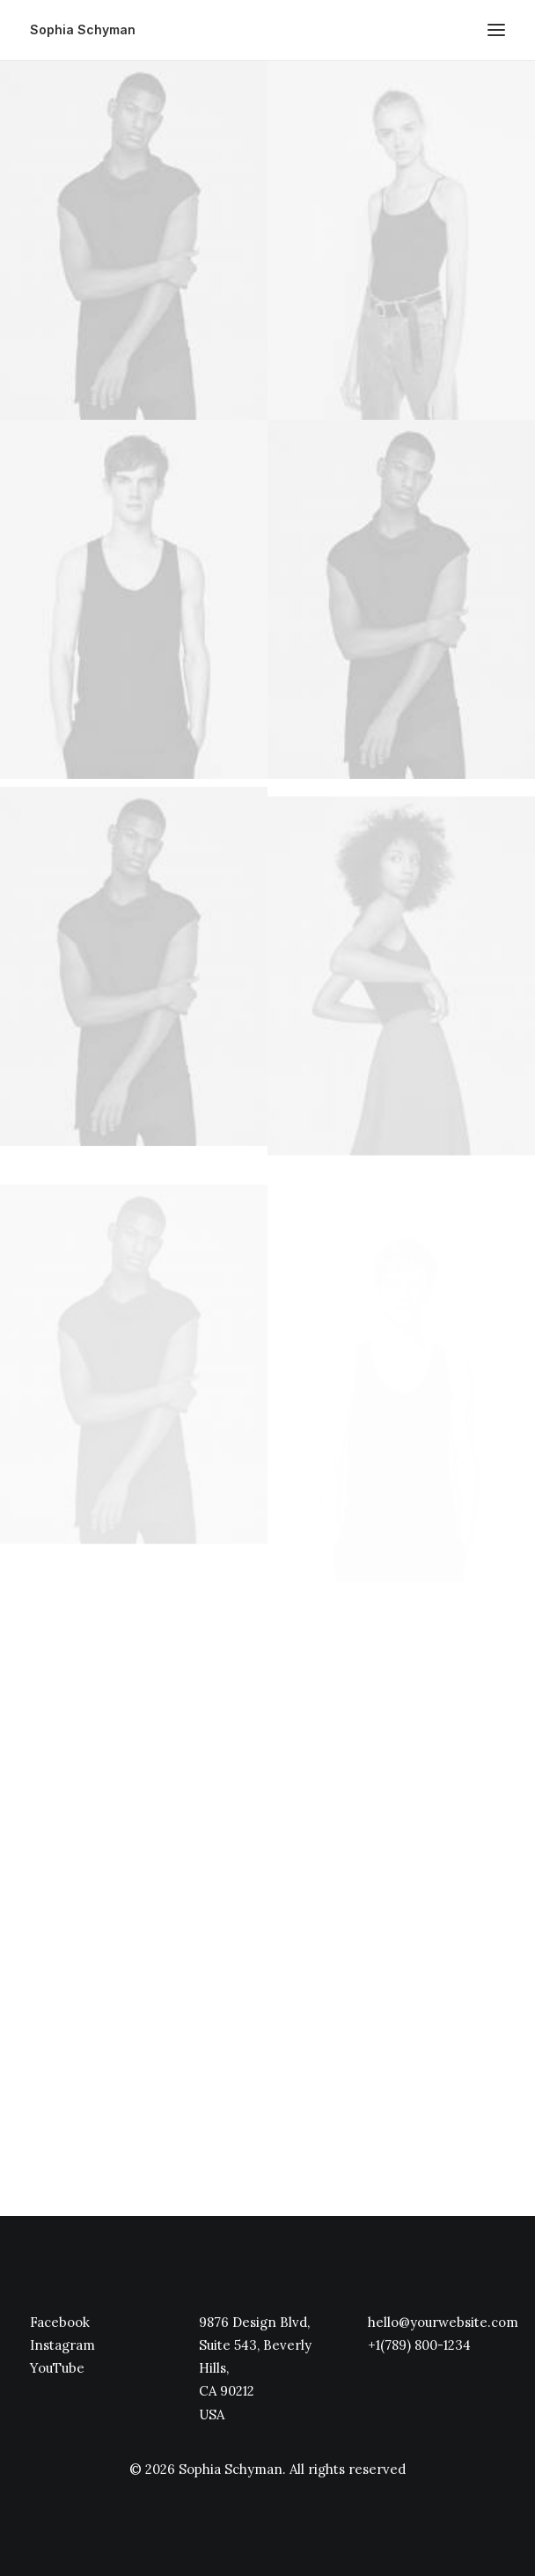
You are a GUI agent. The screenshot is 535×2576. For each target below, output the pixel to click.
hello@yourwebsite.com (443, 2322)
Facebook (60, 2322)
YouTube (57, 2367)
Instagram (62, 2345)
